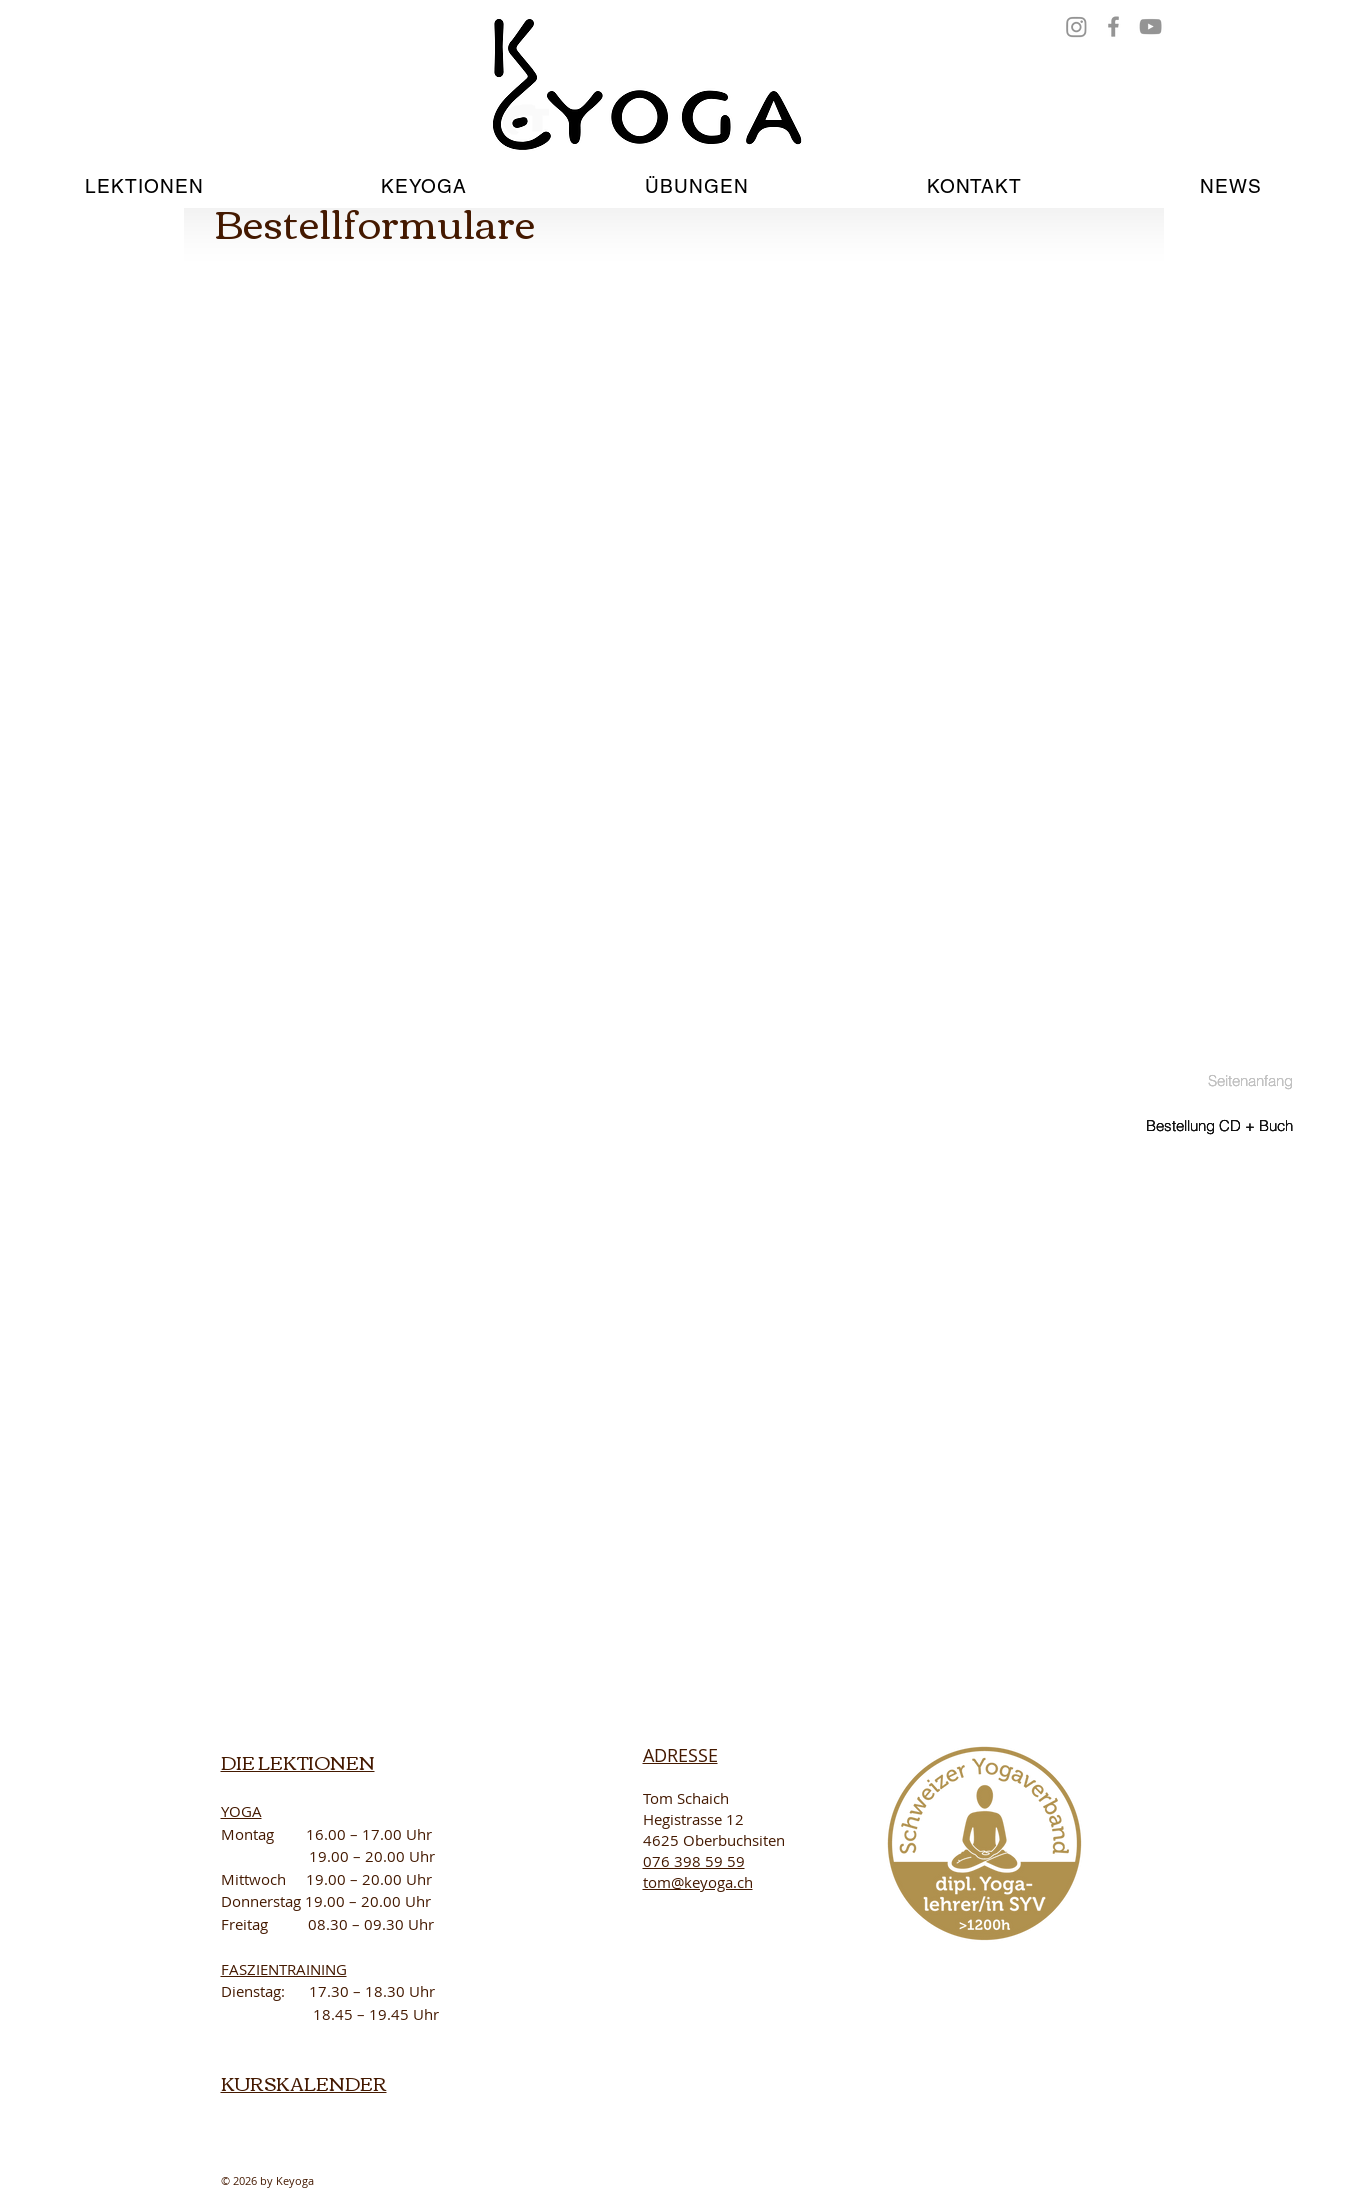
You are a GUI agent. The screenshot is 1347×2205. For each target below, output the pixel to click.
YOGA (241, 1811)
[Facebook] (1113, 26)
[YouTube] (1150, 26)
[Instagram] (1076, 26)
